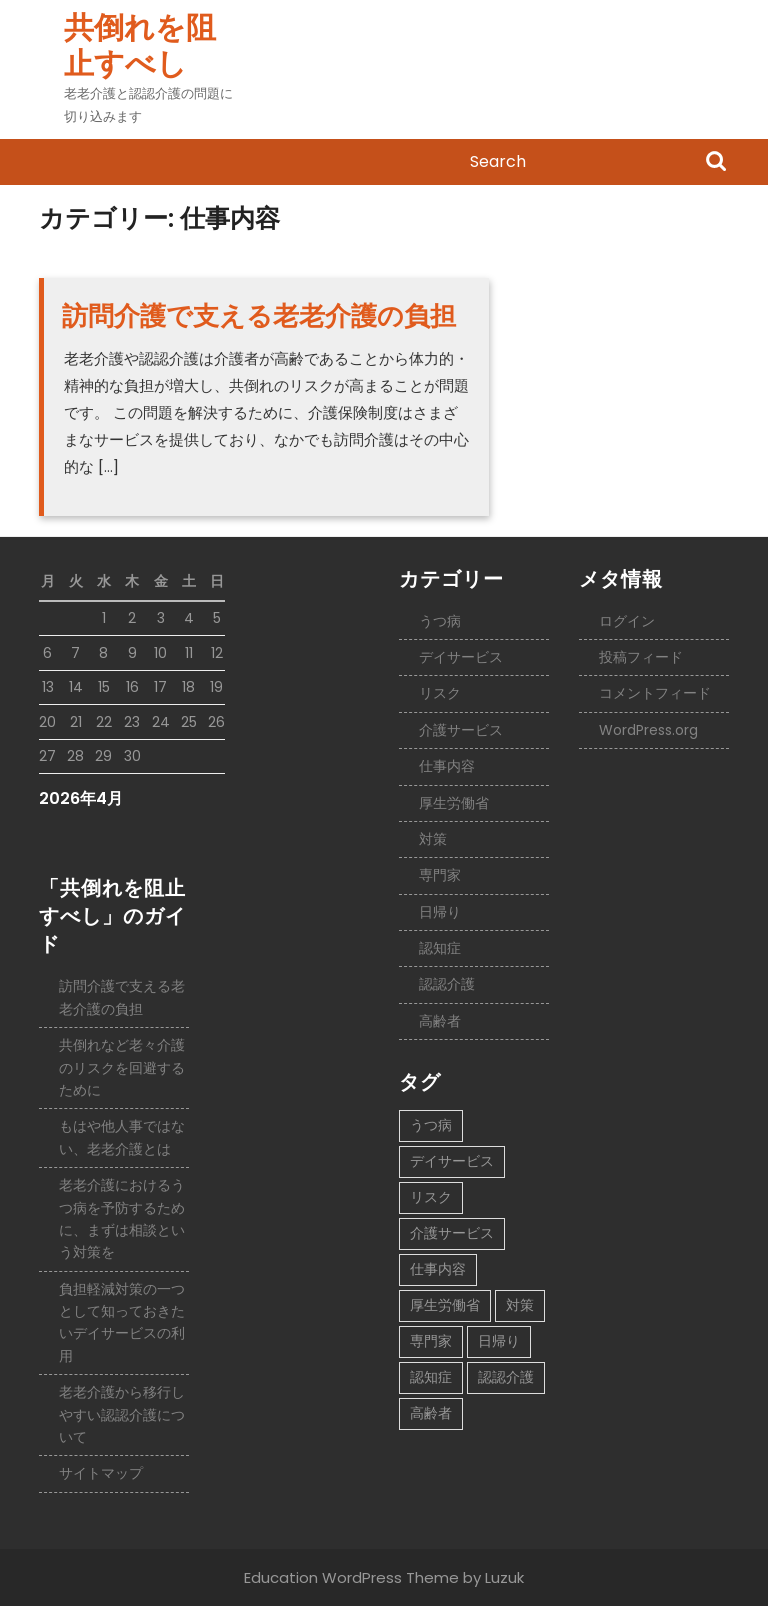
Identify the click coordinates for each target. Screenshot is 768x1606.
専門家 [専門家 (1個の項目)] (431, 1341)
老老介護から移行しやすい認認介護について (122, 1414)
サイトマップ (101, 1473)
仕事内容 (447, 766)
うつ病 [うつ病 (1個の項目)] (431, 1125)
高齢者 (440, 1021)
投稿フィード (641, 657)
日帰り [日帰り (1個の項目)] (499, 1341)
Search (716, 163)
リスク (440, 693)
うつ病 (440, 621)
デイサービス (461, 657)
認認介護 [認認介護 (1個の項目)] (506, 1377)
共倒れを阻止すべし (140, 46)
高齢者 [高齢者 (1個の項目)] (431, 1413)
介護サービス (461, 730)
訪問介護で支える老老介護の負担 (259, 316)
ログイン (627, 621)
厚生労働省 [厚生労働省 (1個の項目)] (445, 1305)
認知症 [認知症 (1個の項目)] (431, 1377)
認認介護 (447, 984)
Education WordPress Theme (351, 1577)
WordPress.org (648, 730)
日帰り (440, 912)
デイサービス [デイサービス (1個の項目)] (452, 1161)
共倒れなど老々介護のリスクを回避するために (122, 1067)
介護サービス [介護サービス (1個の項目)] (452, 1233)
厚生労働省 (454, 803)
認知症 (440, 948)
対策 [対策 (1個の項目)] (520, 1305)
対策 (433, 839)
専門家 (440, 875)
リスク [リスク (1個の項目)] (431, 1197)
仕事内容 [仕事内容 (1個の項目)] (438, 1269)
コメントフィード (655, 693)
